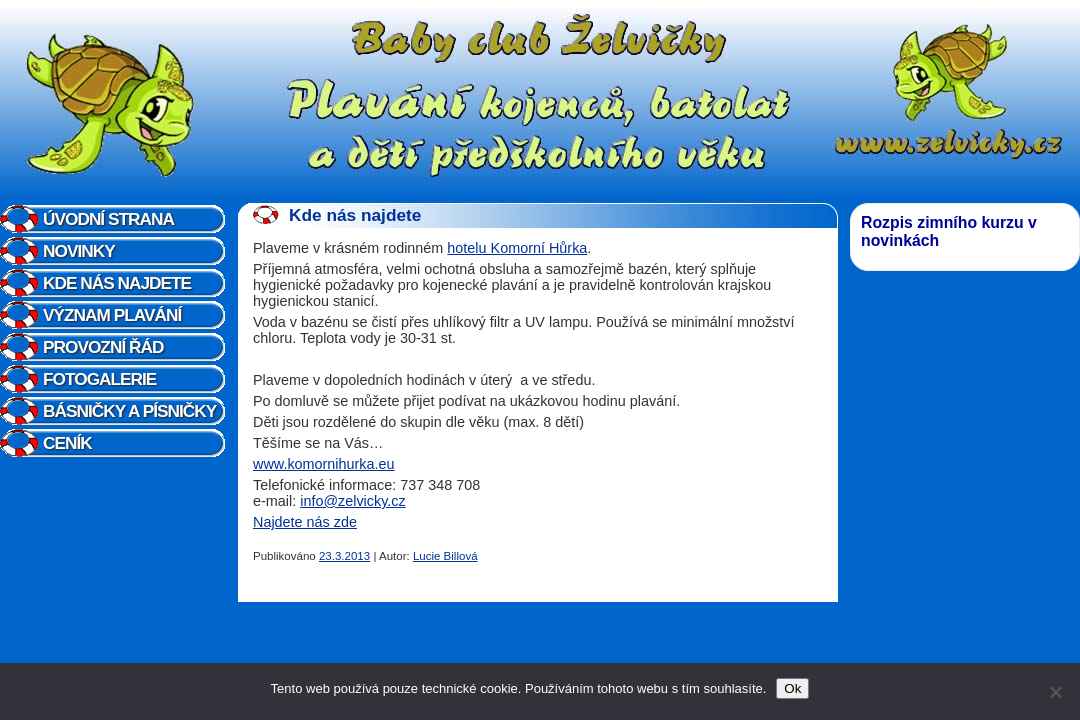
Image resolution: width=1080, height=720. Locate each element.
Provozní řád (103, 347)
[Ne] (1055, 692)
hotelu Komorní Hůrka (517, 248)
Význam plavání (112, 315)
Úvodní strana (108, 219)
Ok (792, 688)
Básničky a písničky (129, 411)
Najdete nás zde (305, 522)
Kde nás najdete (117, 283)
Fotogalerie (99, 379)
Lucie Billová (445, 556)
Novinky (79, 251)
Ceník (67, 443)
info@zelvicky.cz (353, 501)
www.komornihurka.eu (324, 464)
